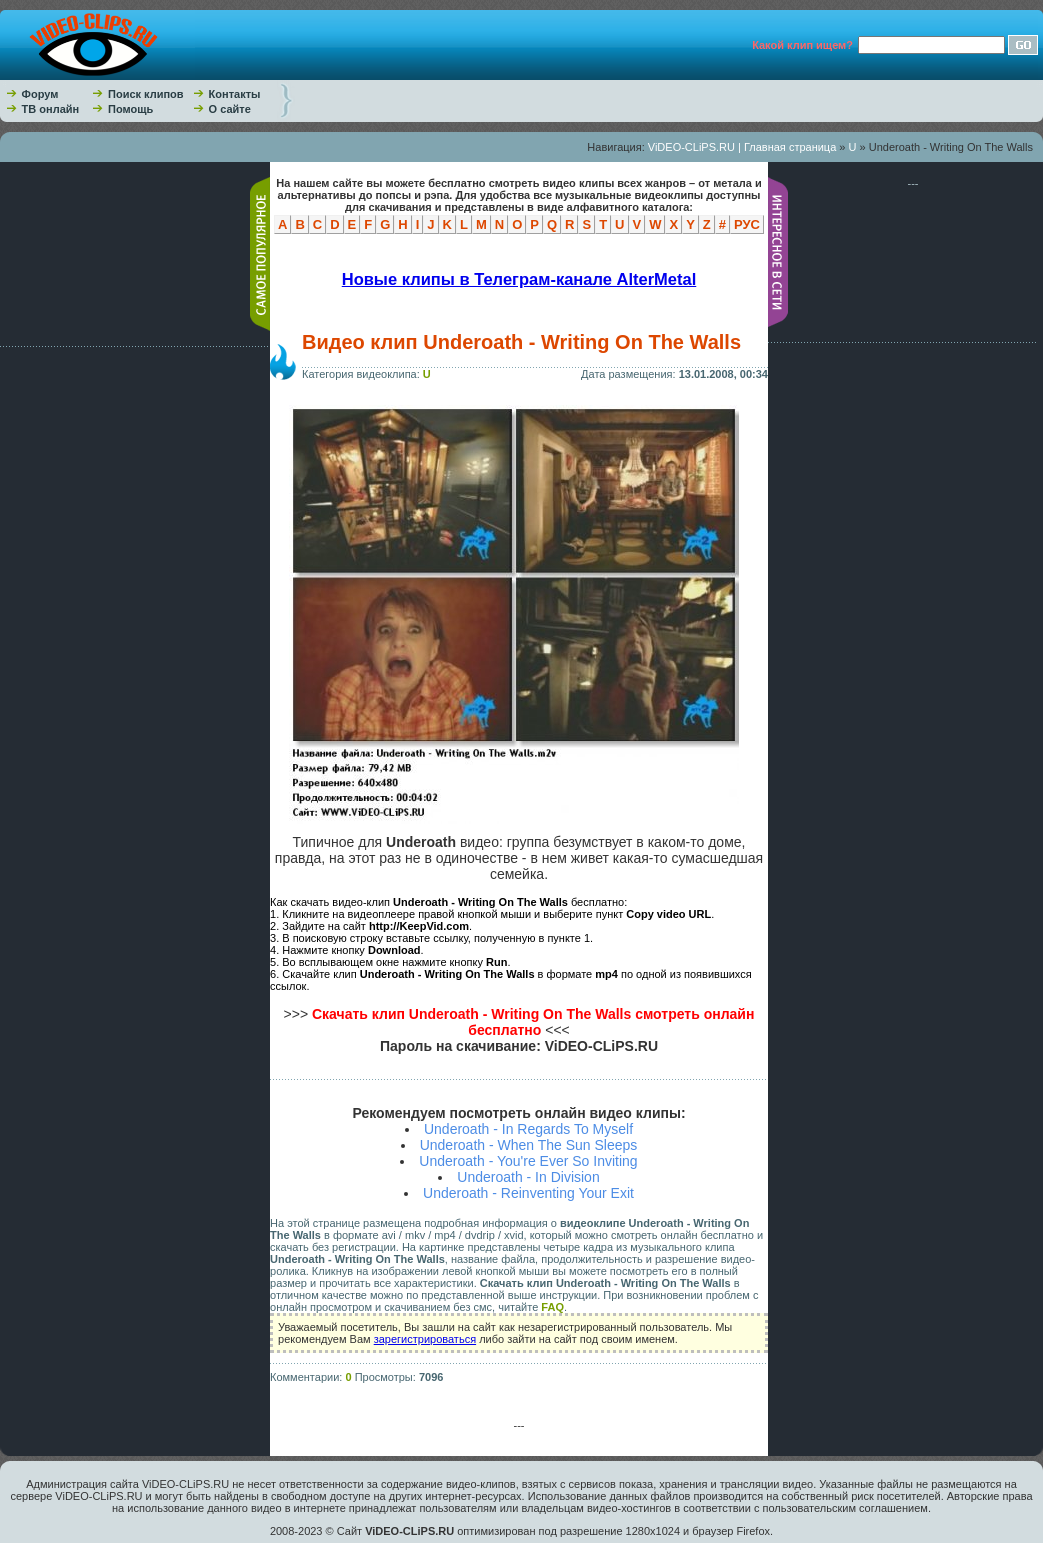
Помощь (130, 109)
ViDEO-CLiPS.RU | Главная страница (742, 147)
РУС (747, 224)
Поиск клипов (146, 94)
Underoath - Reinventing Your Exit (528, 1193)
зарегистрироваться (425, 1339)
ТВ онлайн (51, 109)
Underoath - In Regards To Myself (528, 1129)
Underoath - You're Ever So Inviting (528, 1161)
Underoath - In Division (528, 1177)
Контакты (235, 94)
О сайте (230, 109)
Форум (40, 94)
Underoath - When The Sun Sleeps (529, 1145)
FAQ (552, 1307)
